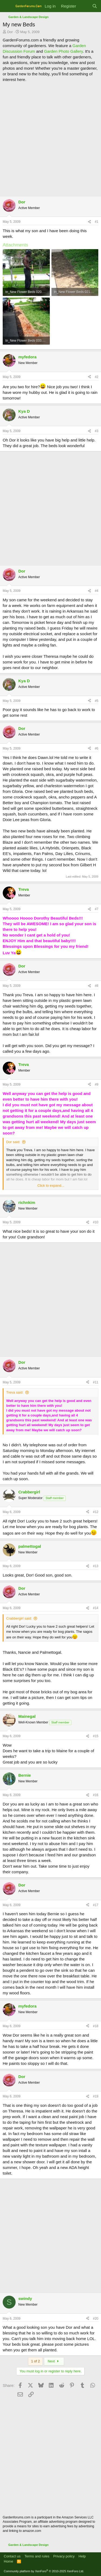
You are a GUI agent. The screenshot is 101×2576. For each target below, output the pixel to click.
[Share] (89, 222)
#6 (96, 748)
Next (54, 2361)
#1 (96, 222)
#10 (95, 1222)
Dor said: (13, 1142)
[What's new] (84, 6)
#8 (96, 986)
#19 (95, 2096)
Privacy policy (64, 2556)
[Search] (94, 6)
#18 (95, 2026)
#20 (95, 2318)
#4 (96, 591)
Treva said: (14, 1392)
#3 (96, 431)
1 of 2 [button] (35, 2361)
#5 (96, 701)
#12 (95, 1512)
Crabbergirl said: (19, 1618)
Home (8, 2561)
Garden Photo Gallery (63, 51)
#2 (96, 377)
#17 (95, 1905)
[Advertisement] (50, 138)
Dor (10, 32)
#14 (95, 1608)
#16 (95, 1795)
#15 (95, 1736)
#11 (95, 1382)
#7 (96, 909)
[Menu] (7, 6)
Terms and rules (37, 2556)
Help (82, 2556)
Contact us (12, 2556)
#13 (95, 1566)
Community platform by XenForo (44, 2571)
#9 (96, 1084)
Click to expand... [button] (50, 1185)
